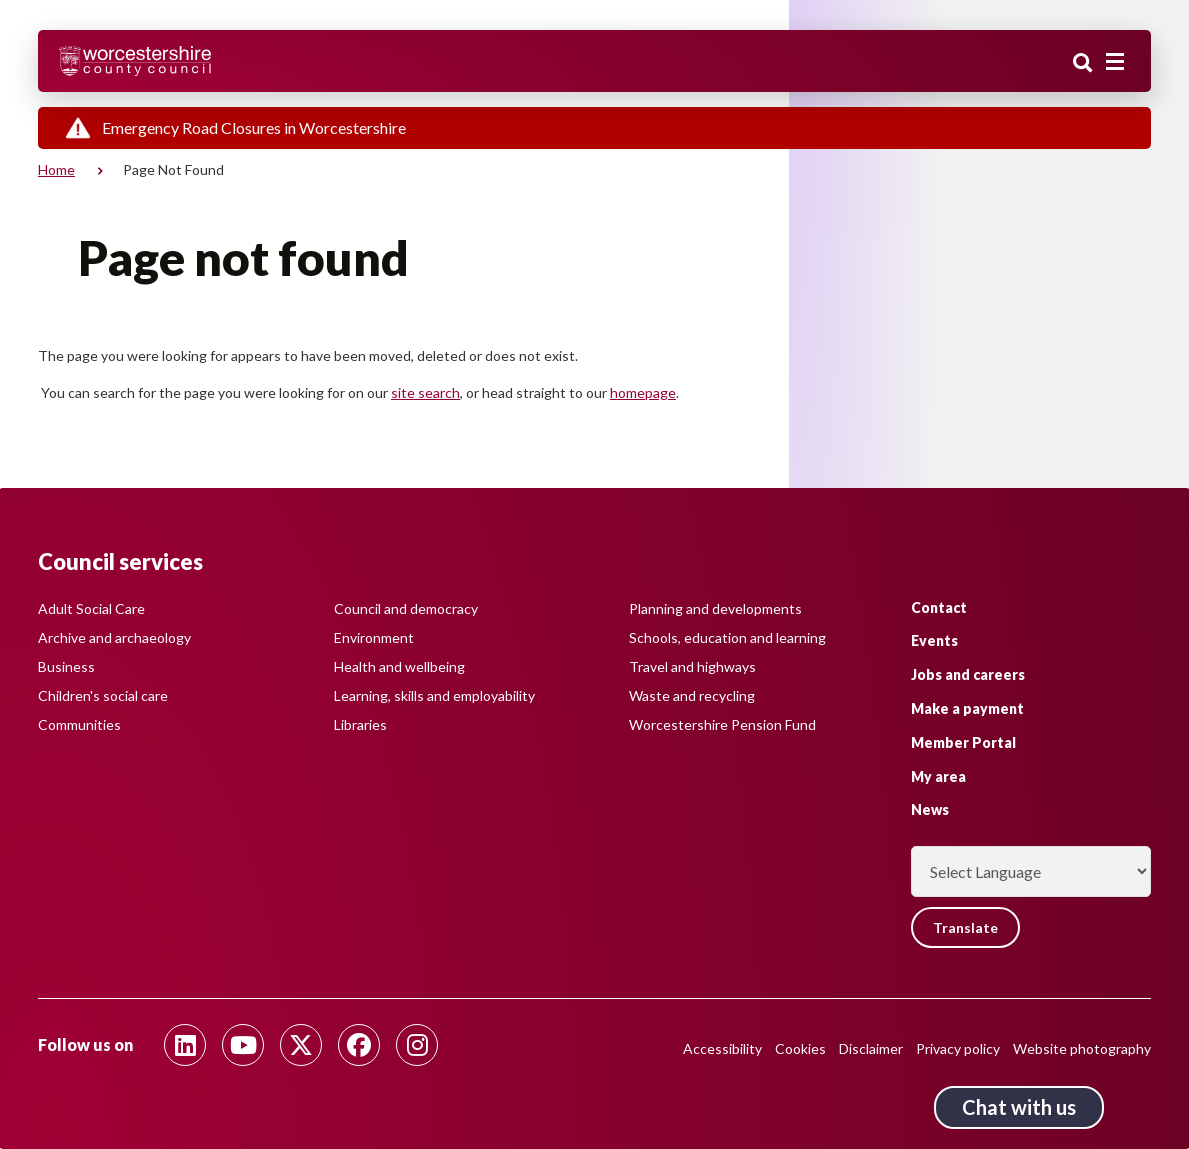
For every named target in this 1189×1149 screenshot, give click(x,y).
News (930, 809)
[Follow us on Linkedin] (185, 1045)
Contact (939, 607)
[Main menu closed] (1115, 62)
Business (66, 666)
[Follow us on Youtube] (243, 1045)
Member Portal (963, 742)
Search (1083, 63)
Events (934, 640)
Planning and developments (715, 608)
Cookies (800, 1048)
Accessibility (722, 1048)
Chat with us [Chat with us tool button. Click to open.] (1019, 1107)
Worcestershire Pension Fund (722, 724)
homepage (643, 392)
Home (56, 169)
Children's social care (103, 695)
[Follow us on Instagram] (417, 1045)
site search (425, 392)
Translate (965, 927)
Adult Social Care (91, 608)
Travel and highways (692, 666)
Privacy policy (958, 1048)
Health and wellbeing (399, 666)
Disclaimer (871, 1048)
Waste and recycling (692, 695)
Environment (374, 637)
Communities (79, 724)
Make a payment (967, 708)
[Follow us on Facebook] (359, 1045)
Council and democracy (406, 608)
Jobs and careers (968, 674)
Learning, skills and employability (434, 695)
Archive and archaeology (114, 637)
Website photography (1082, 1048)
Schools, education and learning (727, 637)
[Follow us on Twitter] (301, 1045)
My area (938, 776)
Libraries (360, 724)
